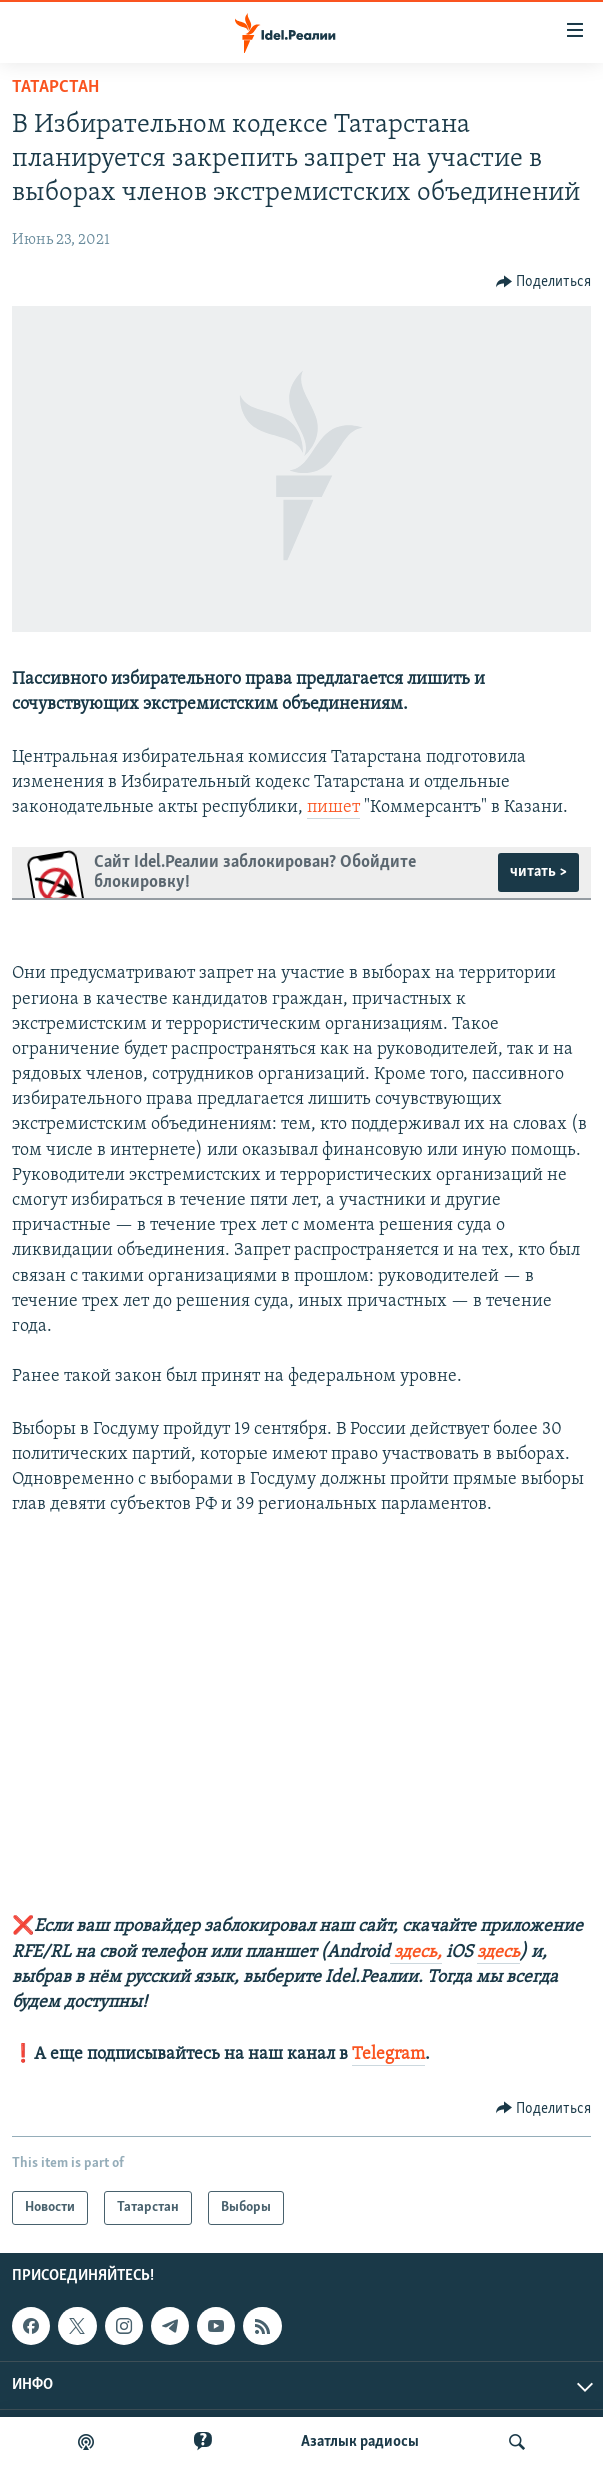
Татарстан (55, 87)
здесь (498, 1952)
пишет (333, 807)
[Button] (544, 282)
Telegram (388, 2054)
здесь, (416, 1952)
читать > (538, 872)
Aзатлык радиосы (360, 2442)
